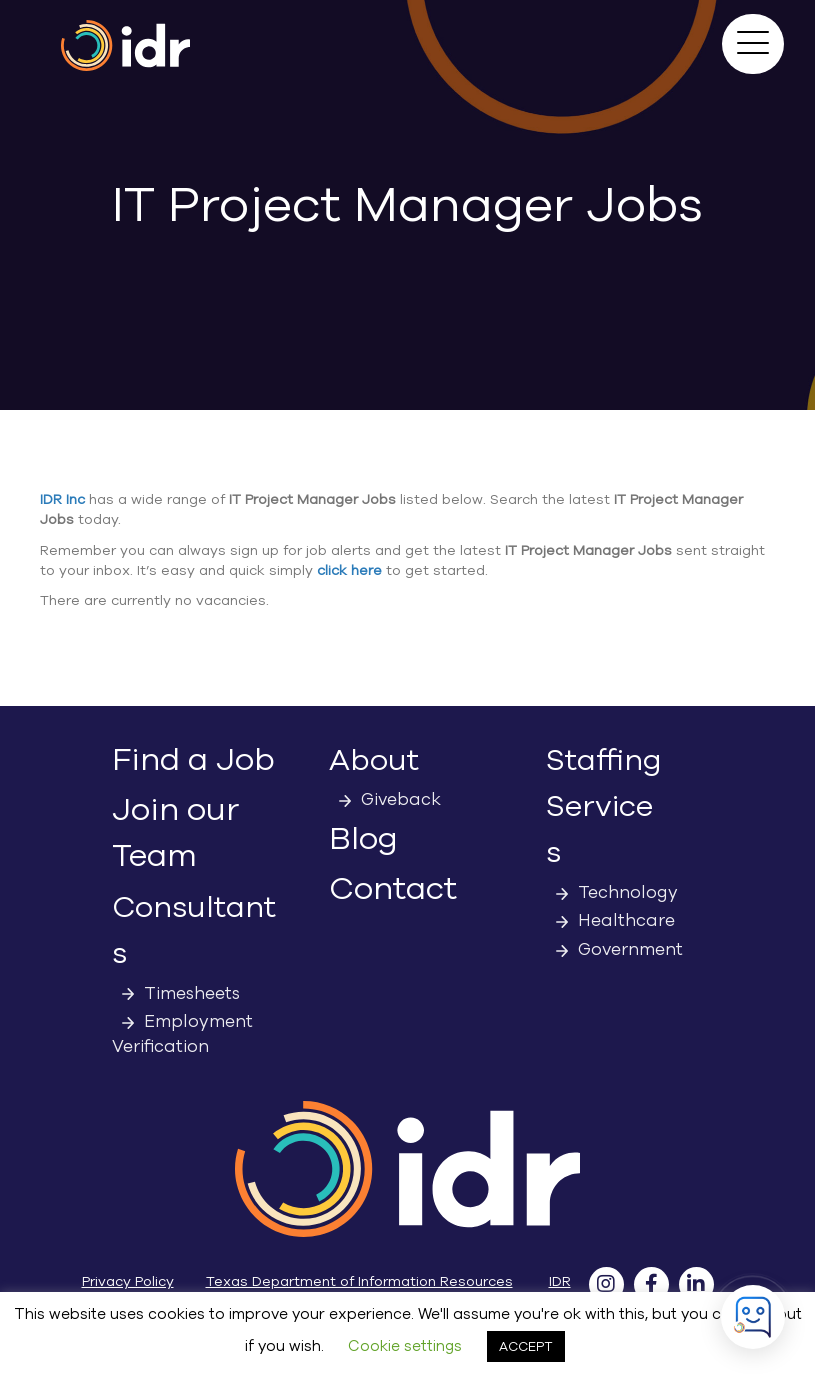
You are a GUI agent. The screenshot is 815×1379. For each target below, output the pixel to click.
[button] (753, 44)
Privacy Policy (128, 1281)
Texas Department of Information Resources (359, 1281)
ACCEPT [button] (526, 1346)
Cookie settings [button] (405, 1346)
